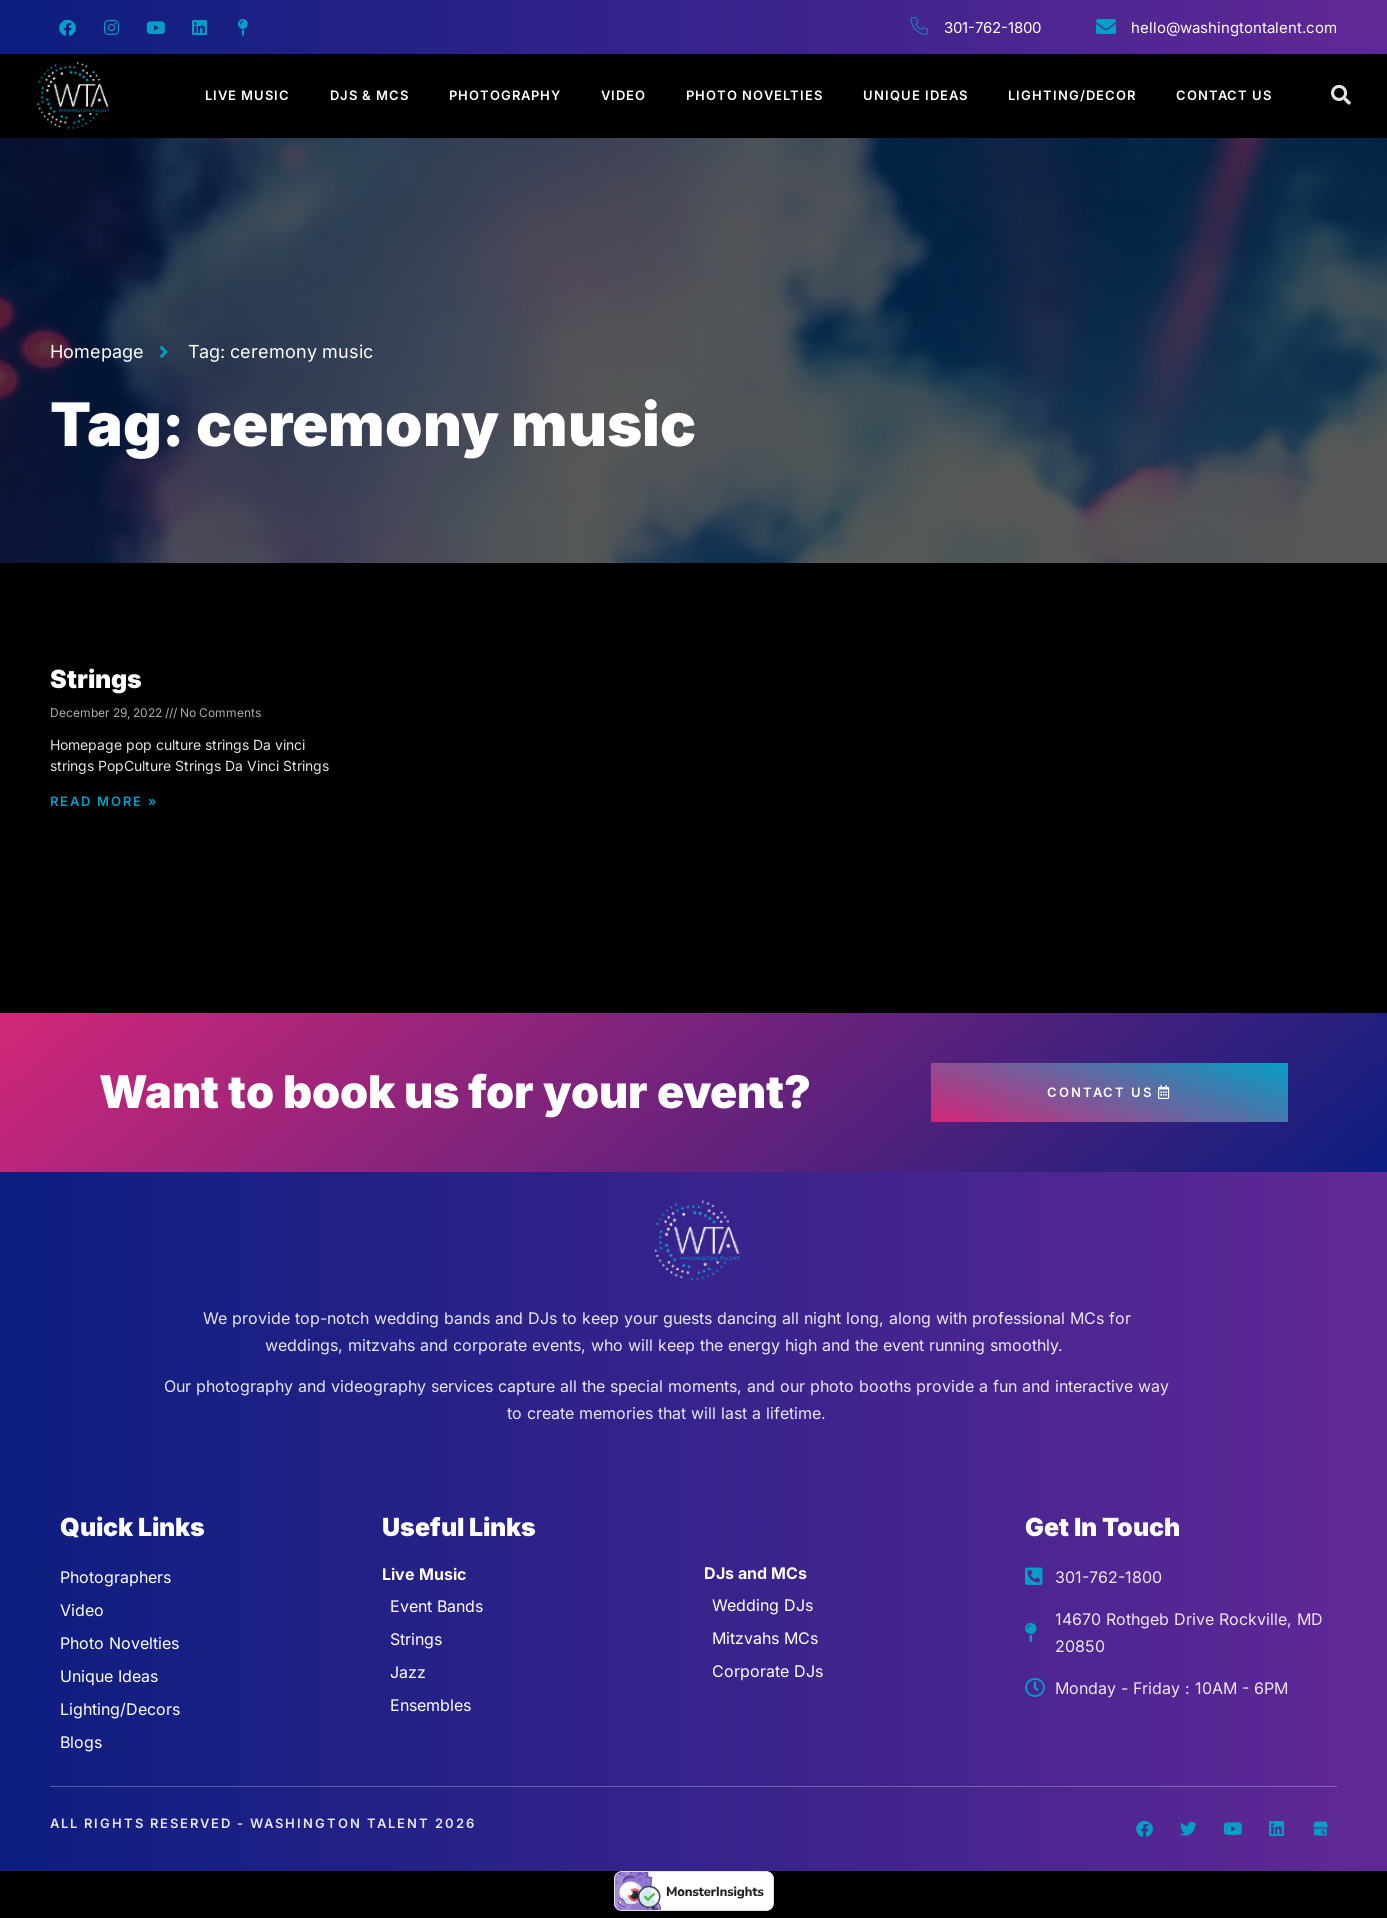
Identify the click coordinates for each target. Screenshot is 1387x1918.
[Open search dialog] (1342, 96)
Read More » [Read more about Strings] (104, 801)
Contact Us (1224, 95)
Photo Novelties (754, 95)
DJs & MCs (369, 95)
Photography (505, 95)
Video (623, 95)
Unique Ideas (915, 95)
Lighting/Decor (1072, 95)
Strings (96, 679)
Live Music (247, 95)
